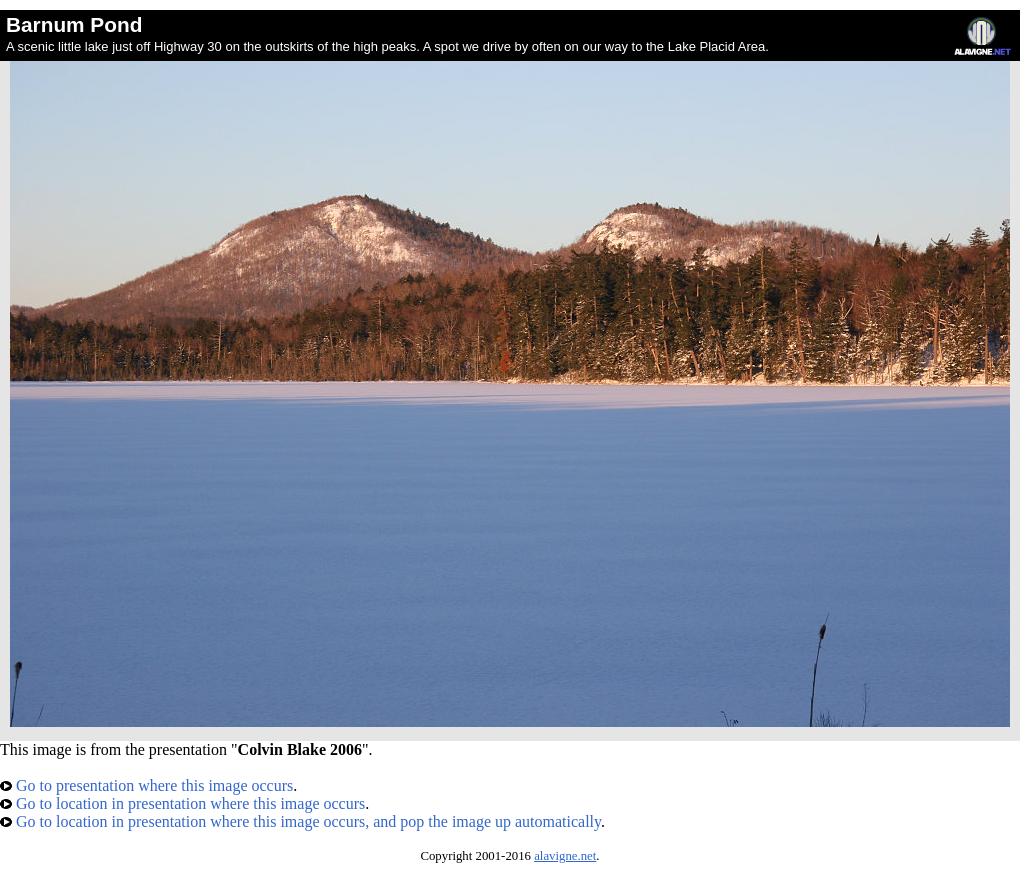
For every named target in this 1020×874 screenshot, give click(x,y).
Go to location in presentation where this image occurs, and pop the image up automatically (300, 821)
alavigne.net (565, 856)
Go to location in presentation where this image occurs (182, 803)
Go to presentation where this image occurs (146, 785)
